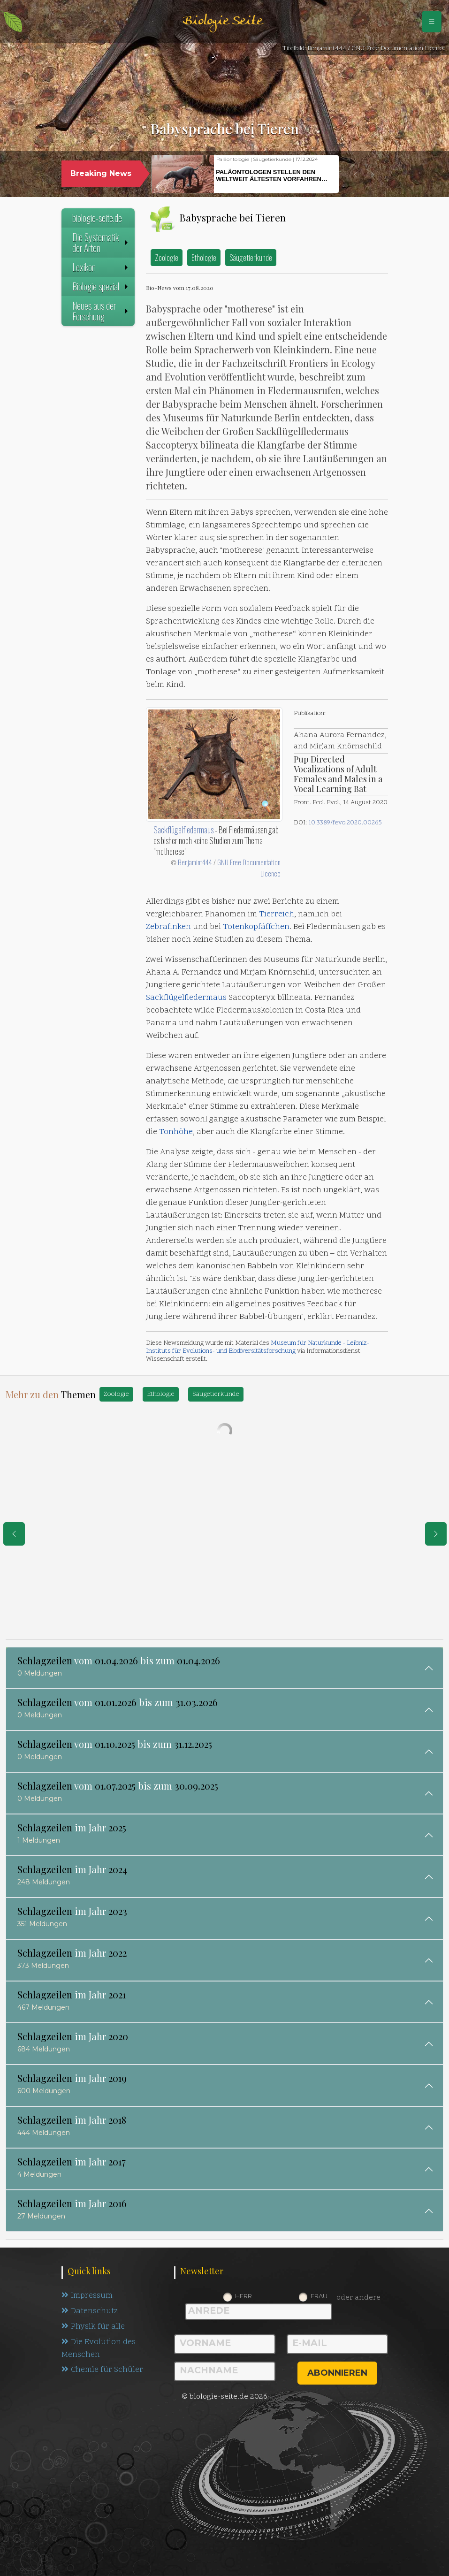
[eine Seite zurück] (14, 1534)
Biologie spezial (101, 286)
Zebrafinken (168, 927)
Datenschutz (89, 2311)
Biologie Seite (222, 21)
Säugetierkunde (250, 257)
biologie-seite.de (97, 218)
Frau (319, 2296)
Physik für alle (93, 2326)
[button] (355, 174)
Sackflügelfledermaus (183, 829)
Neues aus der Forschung (101, 310)
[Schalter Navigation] (431, 21)
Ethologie (203, 257)
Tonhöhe (176, 1132)
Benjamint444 (195, 862)
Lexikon (101, 267)
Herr (243, 2296)
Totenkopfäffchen (256, 927)
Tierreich (276, 914)
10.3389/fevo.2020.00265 (345, 822)
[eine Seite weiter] (436, 1534)
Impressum (87, 2296)
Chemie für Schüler (102, 2370)
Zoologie (166, 257)
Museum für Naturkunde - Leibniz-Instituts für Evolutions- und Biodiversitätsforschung (257, 1347)
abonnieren (337, 2373)
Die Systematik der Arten (101, 242)
